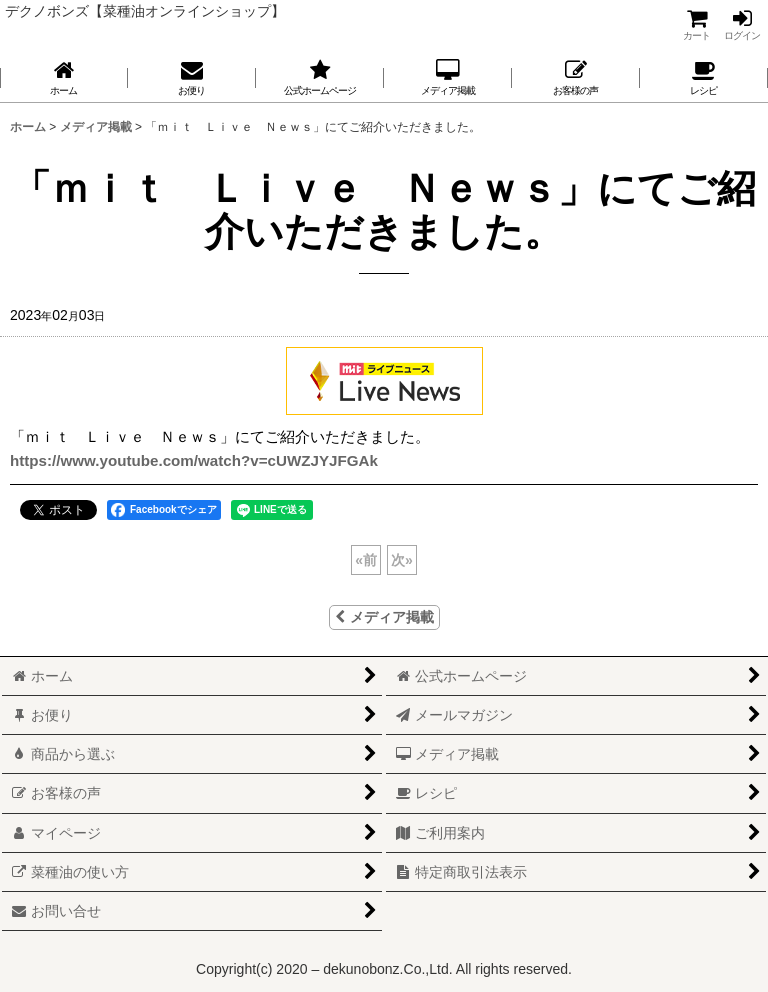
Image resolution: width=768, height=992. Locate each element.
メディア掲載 (384, 617)
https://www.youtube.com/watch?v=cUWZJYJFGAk (194, 460)
